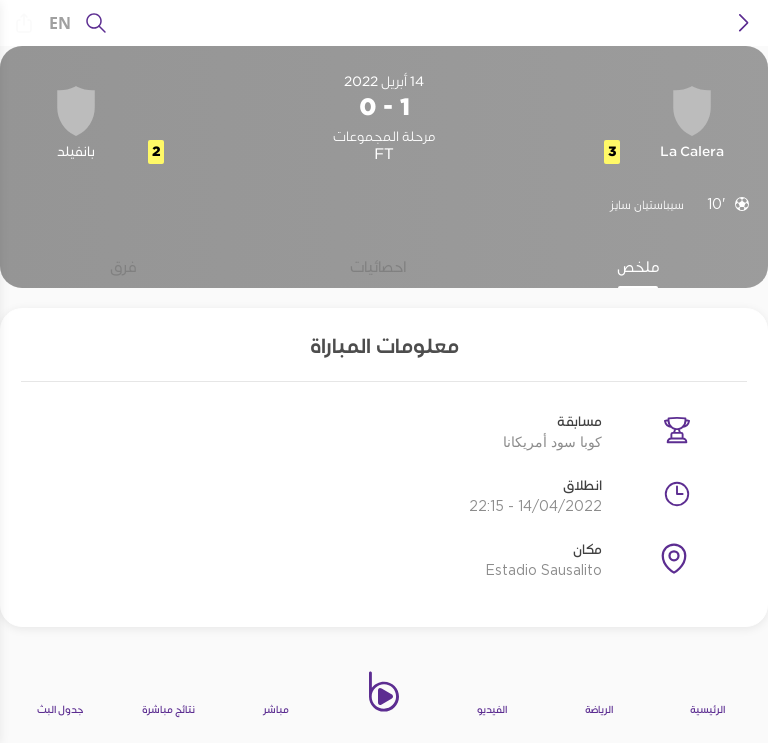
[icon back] (744, 23)
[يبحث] (96, 23)
